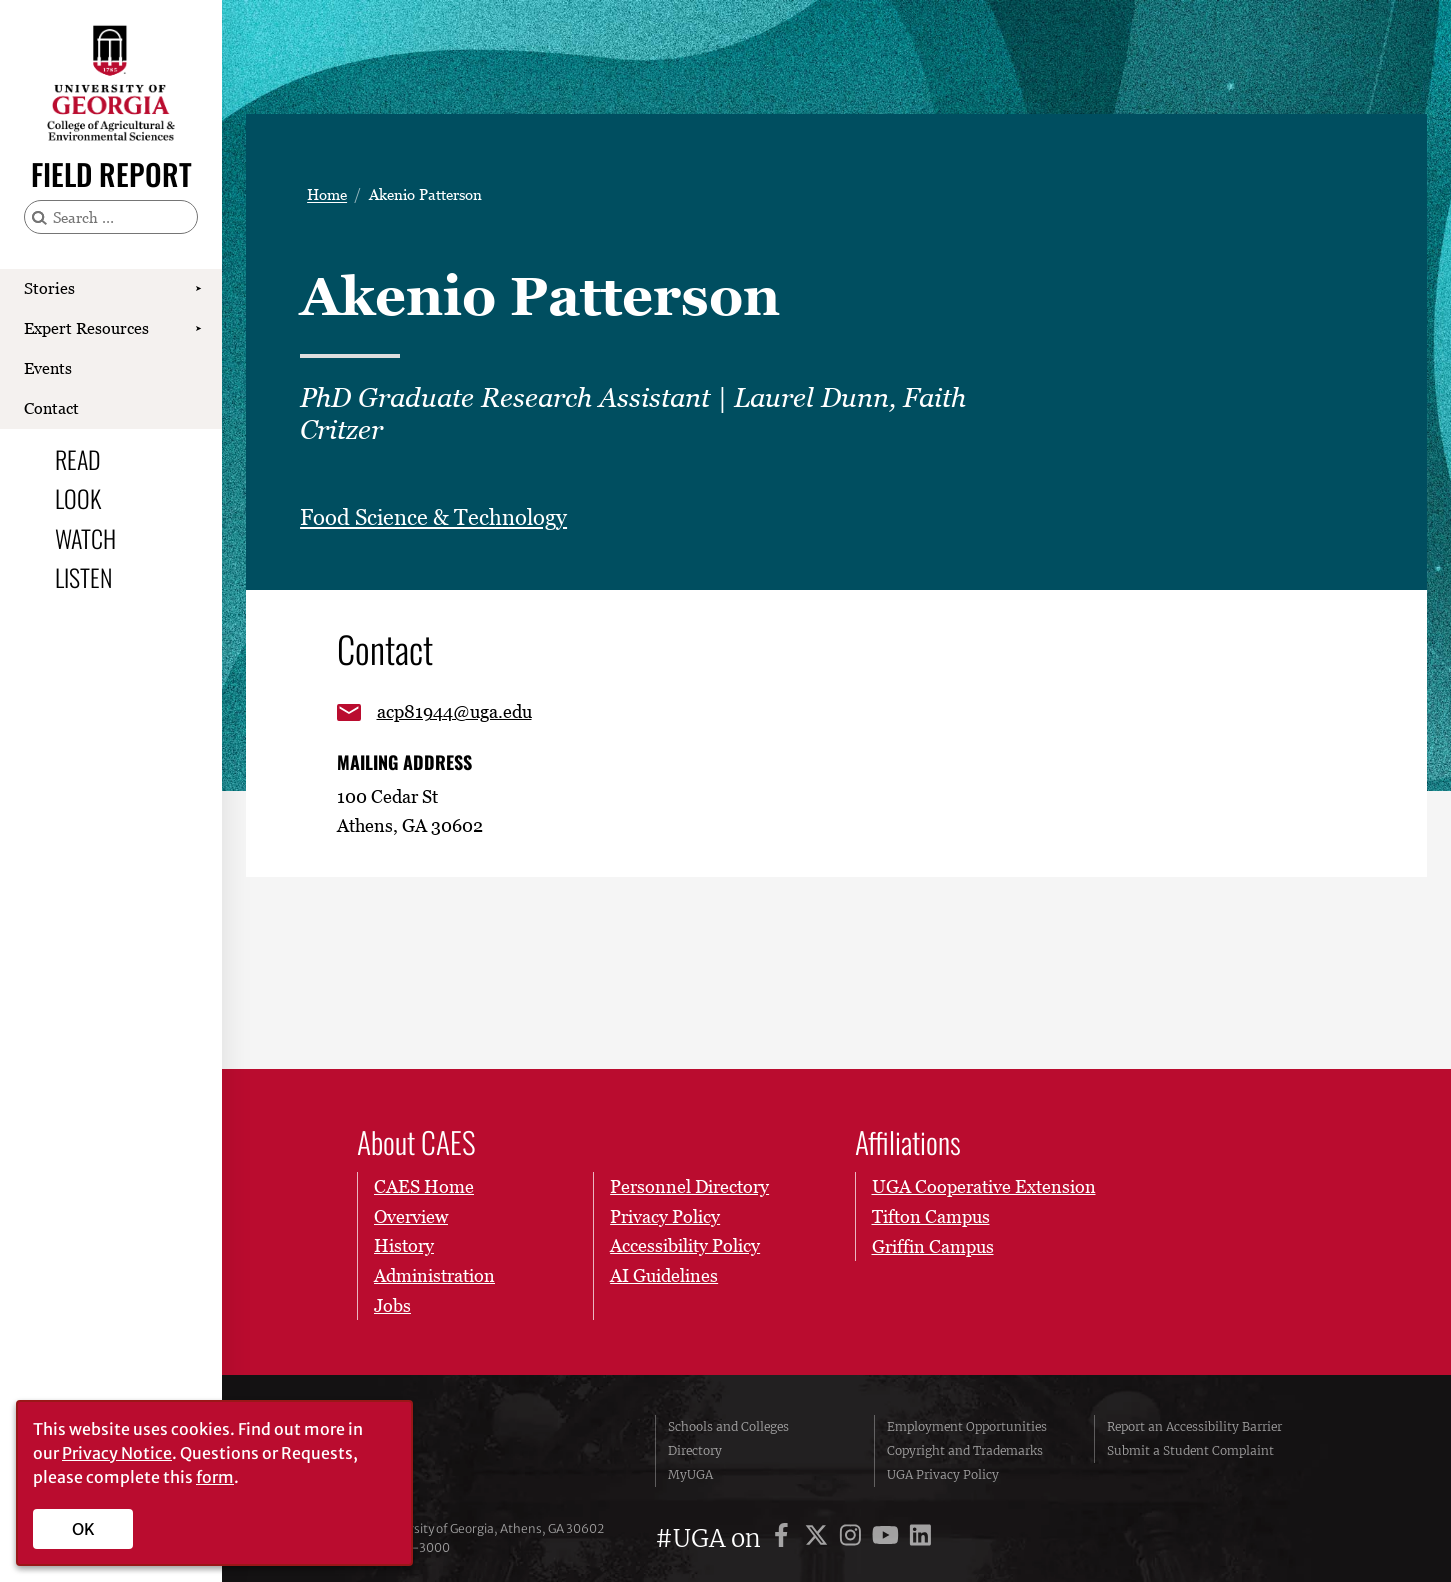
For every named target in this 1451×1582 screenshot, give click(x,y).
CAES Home (424, 1186)
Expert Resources (86, 328)
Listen (83, 577)
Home (327, 194)
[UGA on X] (819, 1538)
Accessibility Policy (685, 1246)
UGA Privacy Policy (943, 1474)
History (404, 1246)
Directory (695, 1450)
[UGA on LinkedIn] (920, 1538)
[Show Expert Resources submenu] (198, 329)
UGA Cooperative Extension (984, 1186)
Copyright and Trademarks (965, 1450)
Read (78, 459)
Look (78, 498)
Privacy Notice (117, 1453)
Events (48, 368)
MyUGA (690, 1474)
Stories (49, 288)
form (215, 1477)
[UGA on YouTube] (888, 1538)
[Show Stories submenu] (198, 289)
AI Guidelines (664, 1275)
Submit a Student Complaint (1190, 1450)
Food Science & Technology (433, 517)
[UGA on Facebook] (784, 1538)
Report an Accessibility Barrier (1194, 1426)
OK (83, 1529)
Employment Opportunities (967, 1426)
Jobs (392, 1305)
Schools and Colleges (728, 1426)
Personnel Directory (689, 1186)
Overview (411, 1216)
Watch (85, 538)
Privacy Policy (665, 1216)
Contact (51, 408)
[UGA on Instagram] (853, 1538)
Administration (434, 1275)
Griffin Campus (933, 1246)
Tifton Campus (931, 1216)
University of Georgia (492, 1451)
